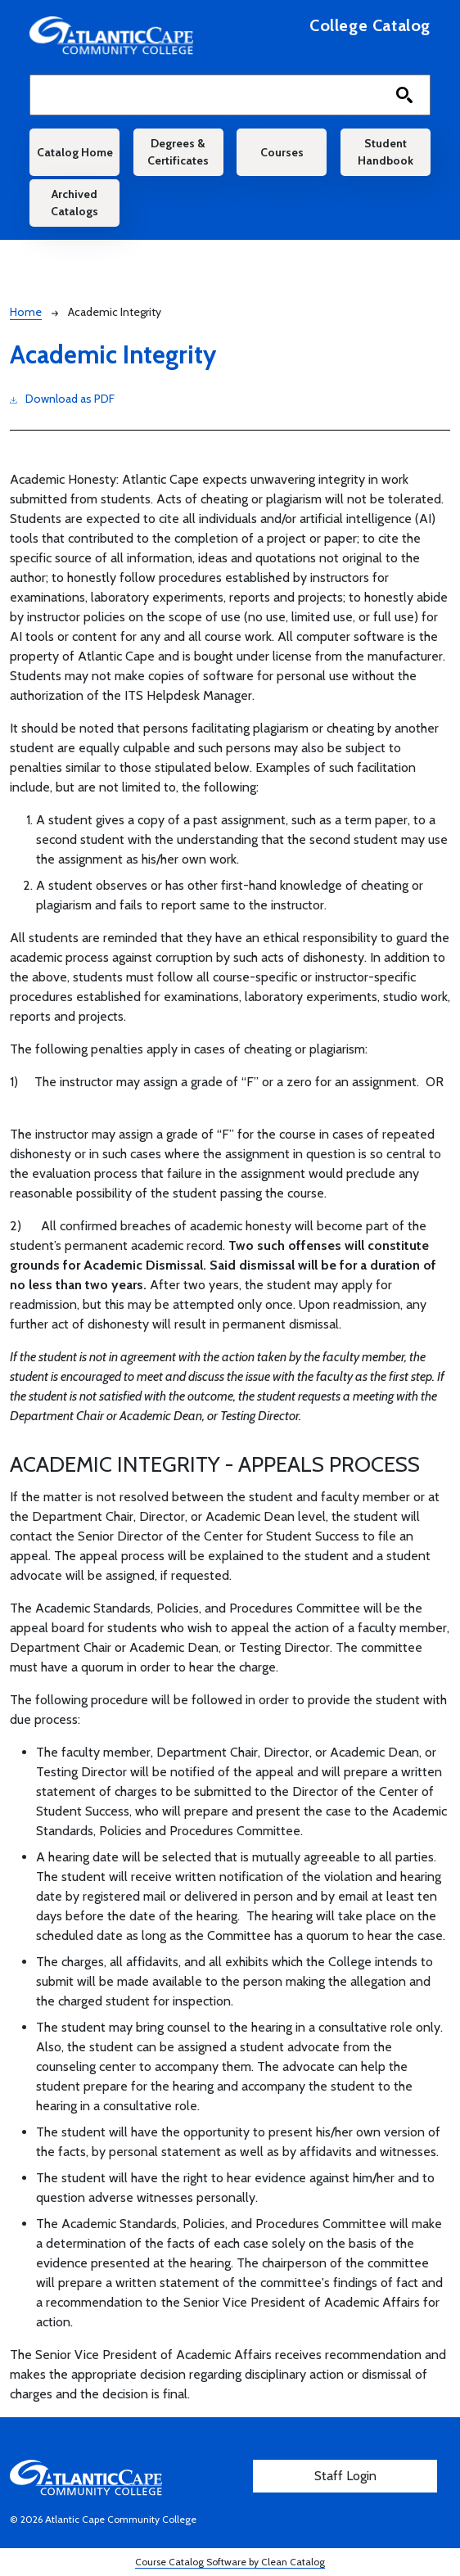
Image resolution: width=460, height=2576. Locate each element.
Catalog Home (75, 152)
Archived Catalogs (74, 203)
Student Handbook (385, 152)
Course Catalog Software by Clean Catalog (230, 2562)
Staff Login (345, 2476)
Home (26, 312)
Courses (282, 152)
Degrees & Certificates (178, 152)
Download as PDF (62, 398)
